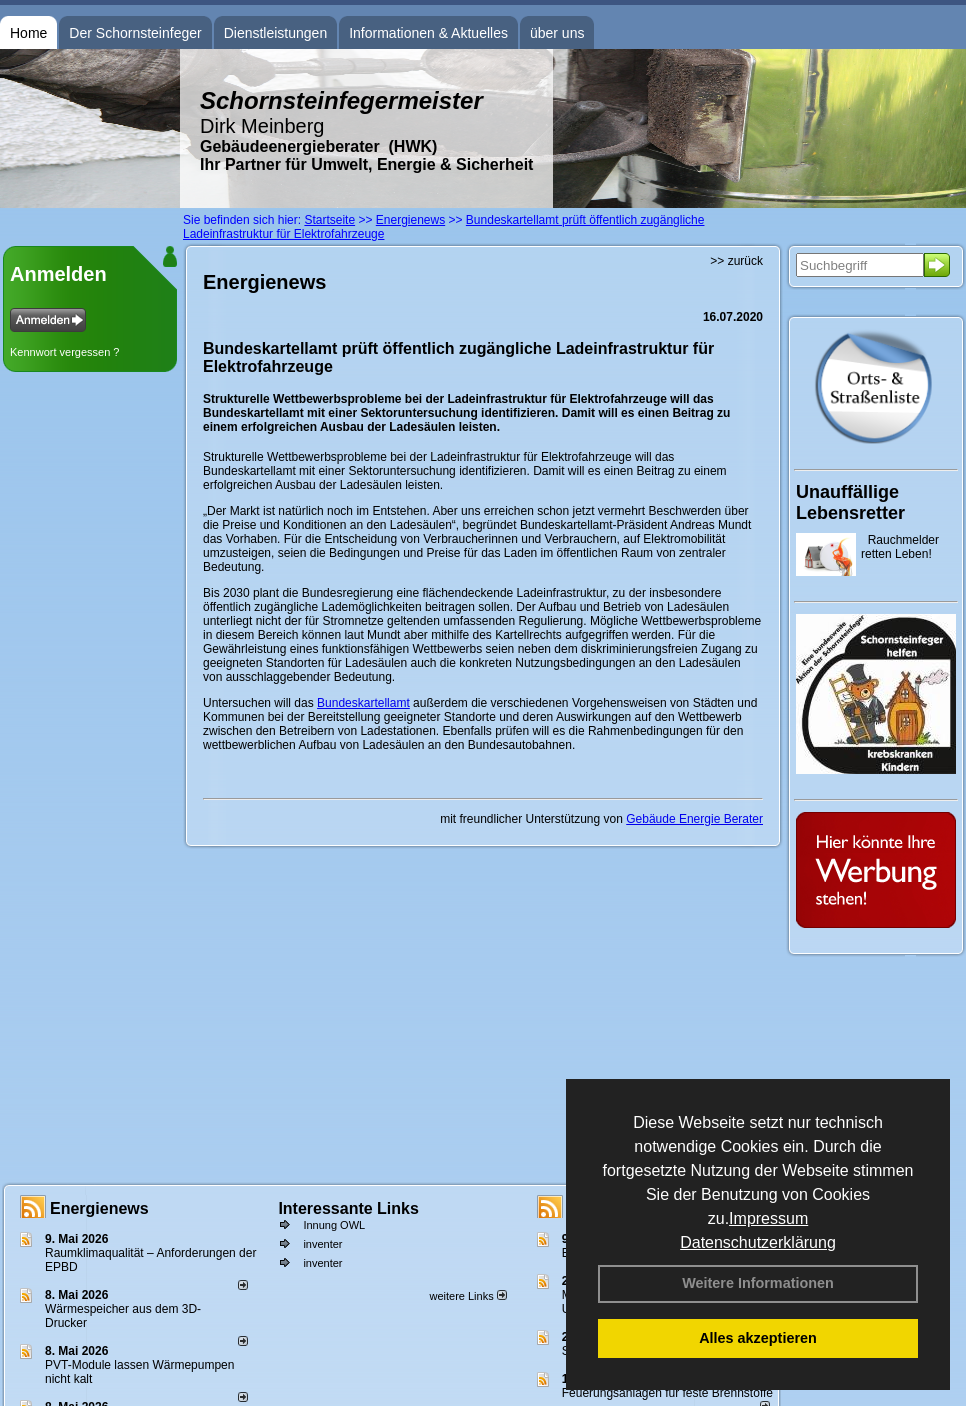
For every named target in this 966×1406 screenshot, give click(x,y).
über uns (557, 33)
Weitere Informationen (758, 1283)
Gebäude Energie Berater (694, 819)
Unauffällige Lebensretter (850, 502)
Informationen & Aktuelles (428, 33)
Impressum (768, 1218)
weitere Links (467, 1296)
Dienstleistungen (276, 33)
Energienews (99, 1208)
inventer (322, 1244)
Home (28, 33)
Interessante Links (348, 1208)
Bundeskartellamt (363, 703)
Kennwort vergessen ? (64, 352)
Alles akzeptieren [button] (758, 1338)
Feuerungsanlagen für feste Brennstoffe (667, 1393)
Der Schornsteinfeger (135, 33)
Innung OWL (334, 1225)
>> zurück (736, 261)
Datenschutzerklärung (758, 1242)
